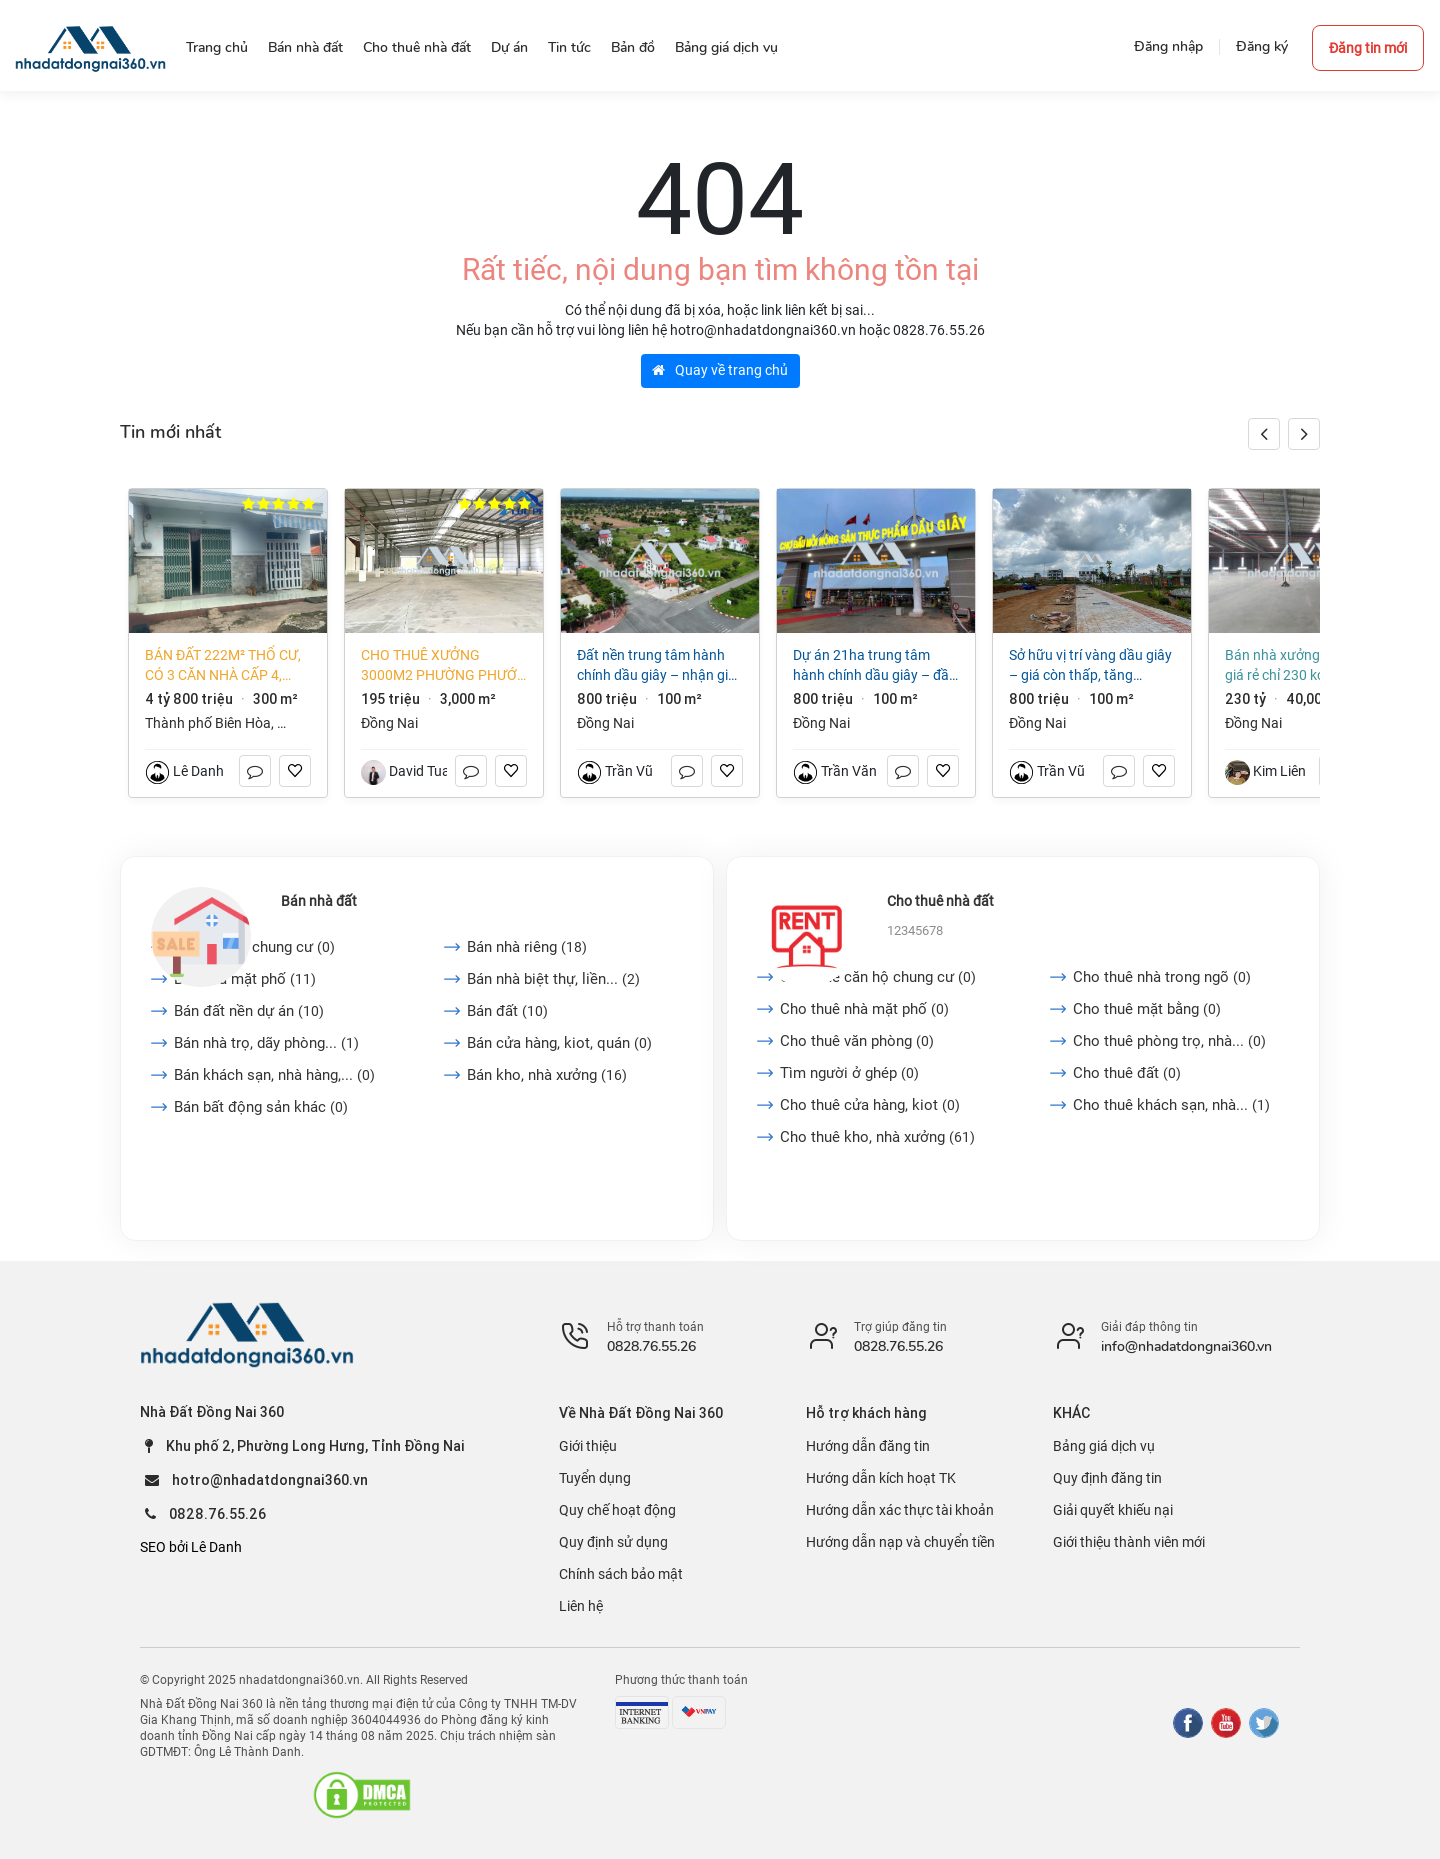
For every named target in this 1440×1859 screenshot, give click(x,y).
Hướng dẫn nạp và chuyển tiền (900, 1542)
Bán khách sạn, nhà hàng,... (274, 1075)
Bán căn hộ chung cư (254, 947)
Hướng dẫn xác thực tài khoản (900, 1510)
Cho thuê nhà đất (940, 901)
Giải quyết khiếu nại (1113, 1510)
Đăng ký (1262, 46)
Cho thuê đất (1127, 1073)
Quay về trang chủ (720, 370)
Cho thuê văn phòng (857, 1041)
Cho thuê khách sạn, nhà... (1171, 1105)
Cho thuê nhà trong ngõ (1162, 977)
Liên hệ (581, 1606)
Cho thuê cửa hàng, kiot (870, 1105)
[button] (1304, 434)
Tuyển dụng (595, 1478)
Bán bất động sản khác (261, 1107)
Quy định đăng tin (1107, 1478)
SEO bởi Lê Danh (191, 1547)
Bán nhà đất (319, 901)
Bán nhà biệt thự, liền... (553, 979)
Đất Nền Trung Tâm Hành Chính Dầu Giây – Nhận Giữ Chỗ (657, 666)
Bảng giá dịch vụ (1104, 1446)
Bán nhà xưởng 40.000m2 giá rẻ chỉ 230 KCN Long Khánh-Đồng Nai (1306, 666)
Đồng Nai (389, 723)
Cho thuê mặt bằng (1147, 1009)
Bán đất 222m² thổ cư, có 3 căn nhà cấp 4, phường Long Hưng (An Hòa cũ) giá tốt (223, 666)
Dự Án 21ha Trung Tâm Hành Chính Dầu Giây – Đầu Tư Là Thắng (875, 666)
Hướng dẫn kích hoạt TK (881, 1478)
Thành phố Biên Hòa (208, 723)
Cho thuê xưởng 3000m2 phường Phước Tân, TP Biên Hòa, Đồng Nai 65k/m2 (443, 666)
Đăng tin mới (1368, 48)
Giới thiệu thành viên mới (1129, 1542)
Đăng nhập (1168, 46)
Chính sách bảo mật (621, 1574)
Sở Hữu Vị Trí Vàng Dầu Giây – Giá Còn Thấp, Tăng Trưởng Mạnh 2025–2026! (1090, 666)
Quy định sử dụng (613, 1542)
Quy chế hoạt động (617, 1510)
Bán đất (507, 1011)
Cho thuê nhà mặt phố (864, 1009)
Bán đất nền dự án (249, 1011)
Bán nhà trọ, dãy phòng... (266, 1043)
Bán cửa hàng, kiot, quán (559, 1043)
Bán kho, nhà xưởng (547, 1075)
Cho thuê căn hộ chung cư (878, 977)
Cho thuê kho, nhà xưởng (877, 1137)
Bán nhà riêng (527, 947)
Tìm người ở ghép (849, 1073)
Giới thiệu (588, 1446)
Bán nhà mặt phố (245, 979)
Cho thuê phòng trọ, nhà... (1169, 1041)
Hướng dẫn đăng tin (868, 1446)
